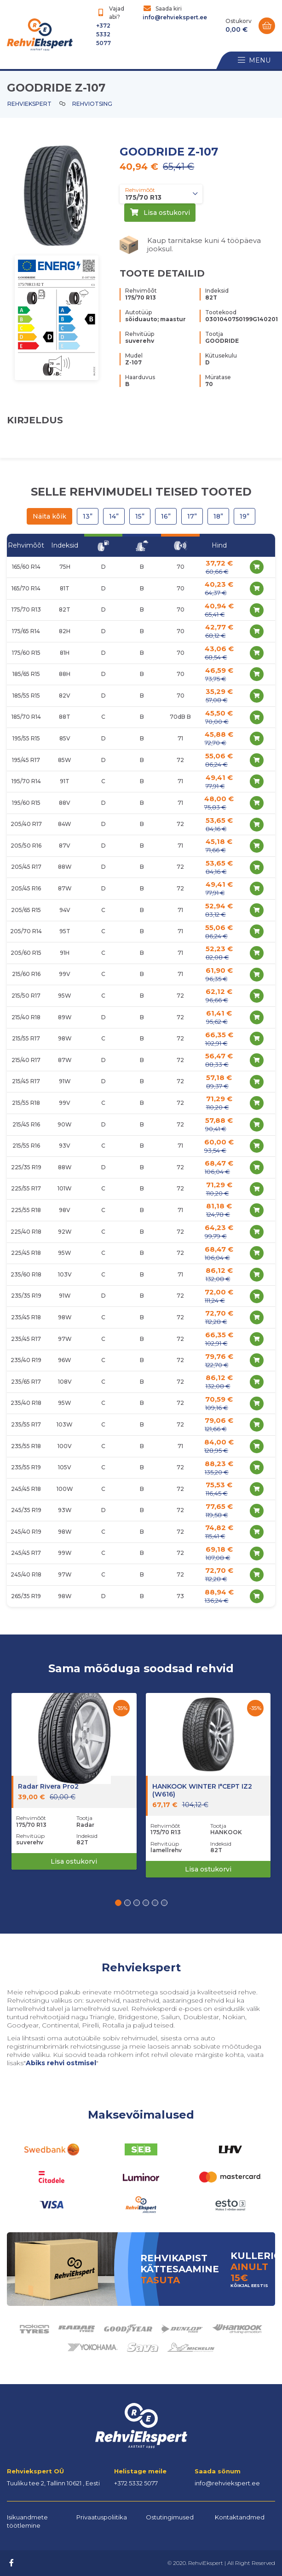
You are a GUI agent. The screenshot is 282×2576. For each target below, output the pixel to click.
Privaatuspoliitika (101, 2517)
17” (192, 516)
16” (166, 516)
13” (87, 516)
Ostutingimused (170, 2517)
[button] (118, 1903)
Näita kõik (49, 516)
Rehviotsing (92, 103)
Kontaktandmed (240, 2517)
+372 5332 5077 (103, 34)
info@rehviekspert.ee (175, 17)
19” (244, 516)
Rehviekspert (29, 103)
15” (139, 516)
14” (114, 516)
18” (218, 516)
